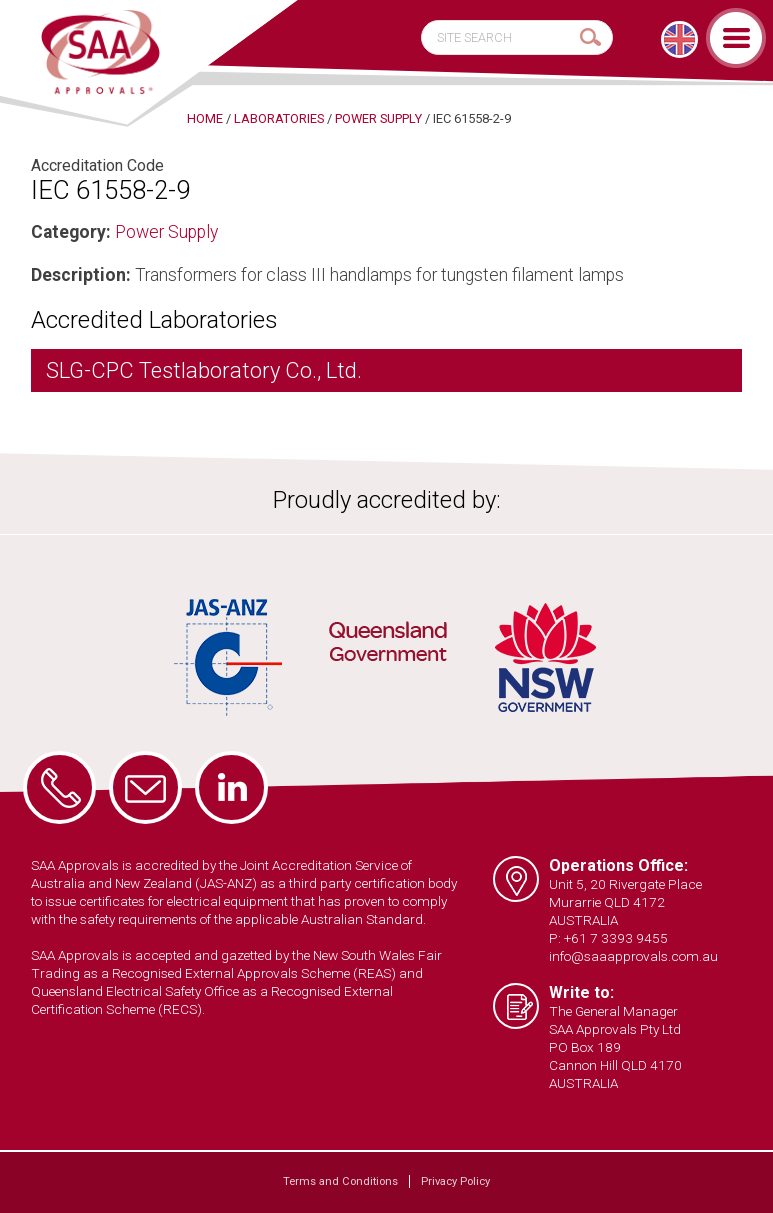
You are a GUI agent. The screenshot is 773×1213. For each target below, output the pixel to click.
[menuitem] (679, 39)
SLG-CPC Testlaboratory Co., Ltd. (204, 370)
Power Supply (166, 232)
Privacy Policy (455, 1181)
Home (205, 118)
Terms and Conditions (340, 1181)
